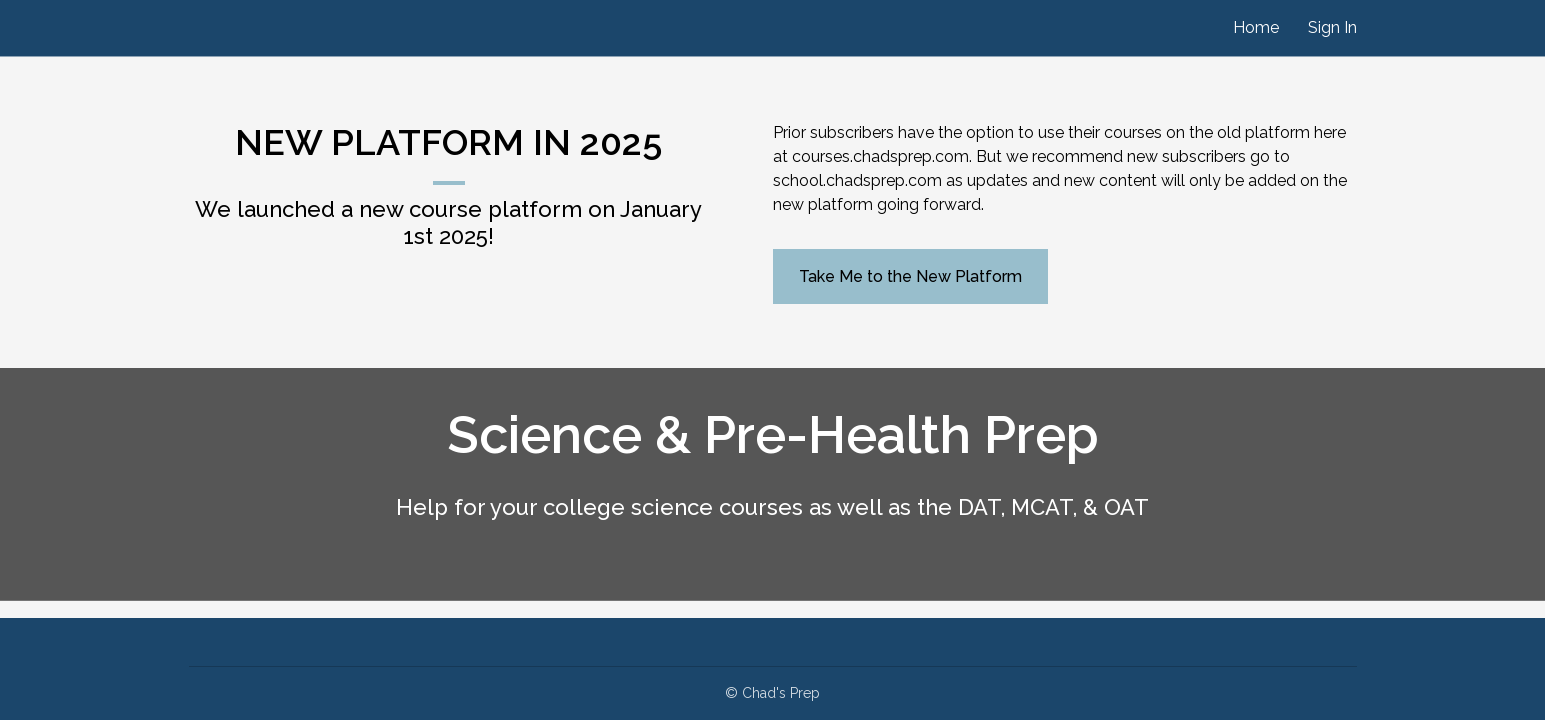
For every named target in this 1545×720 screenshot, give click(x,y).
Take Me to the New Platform (910, 276)
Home (1256, 27)
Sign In (1332, 27)
